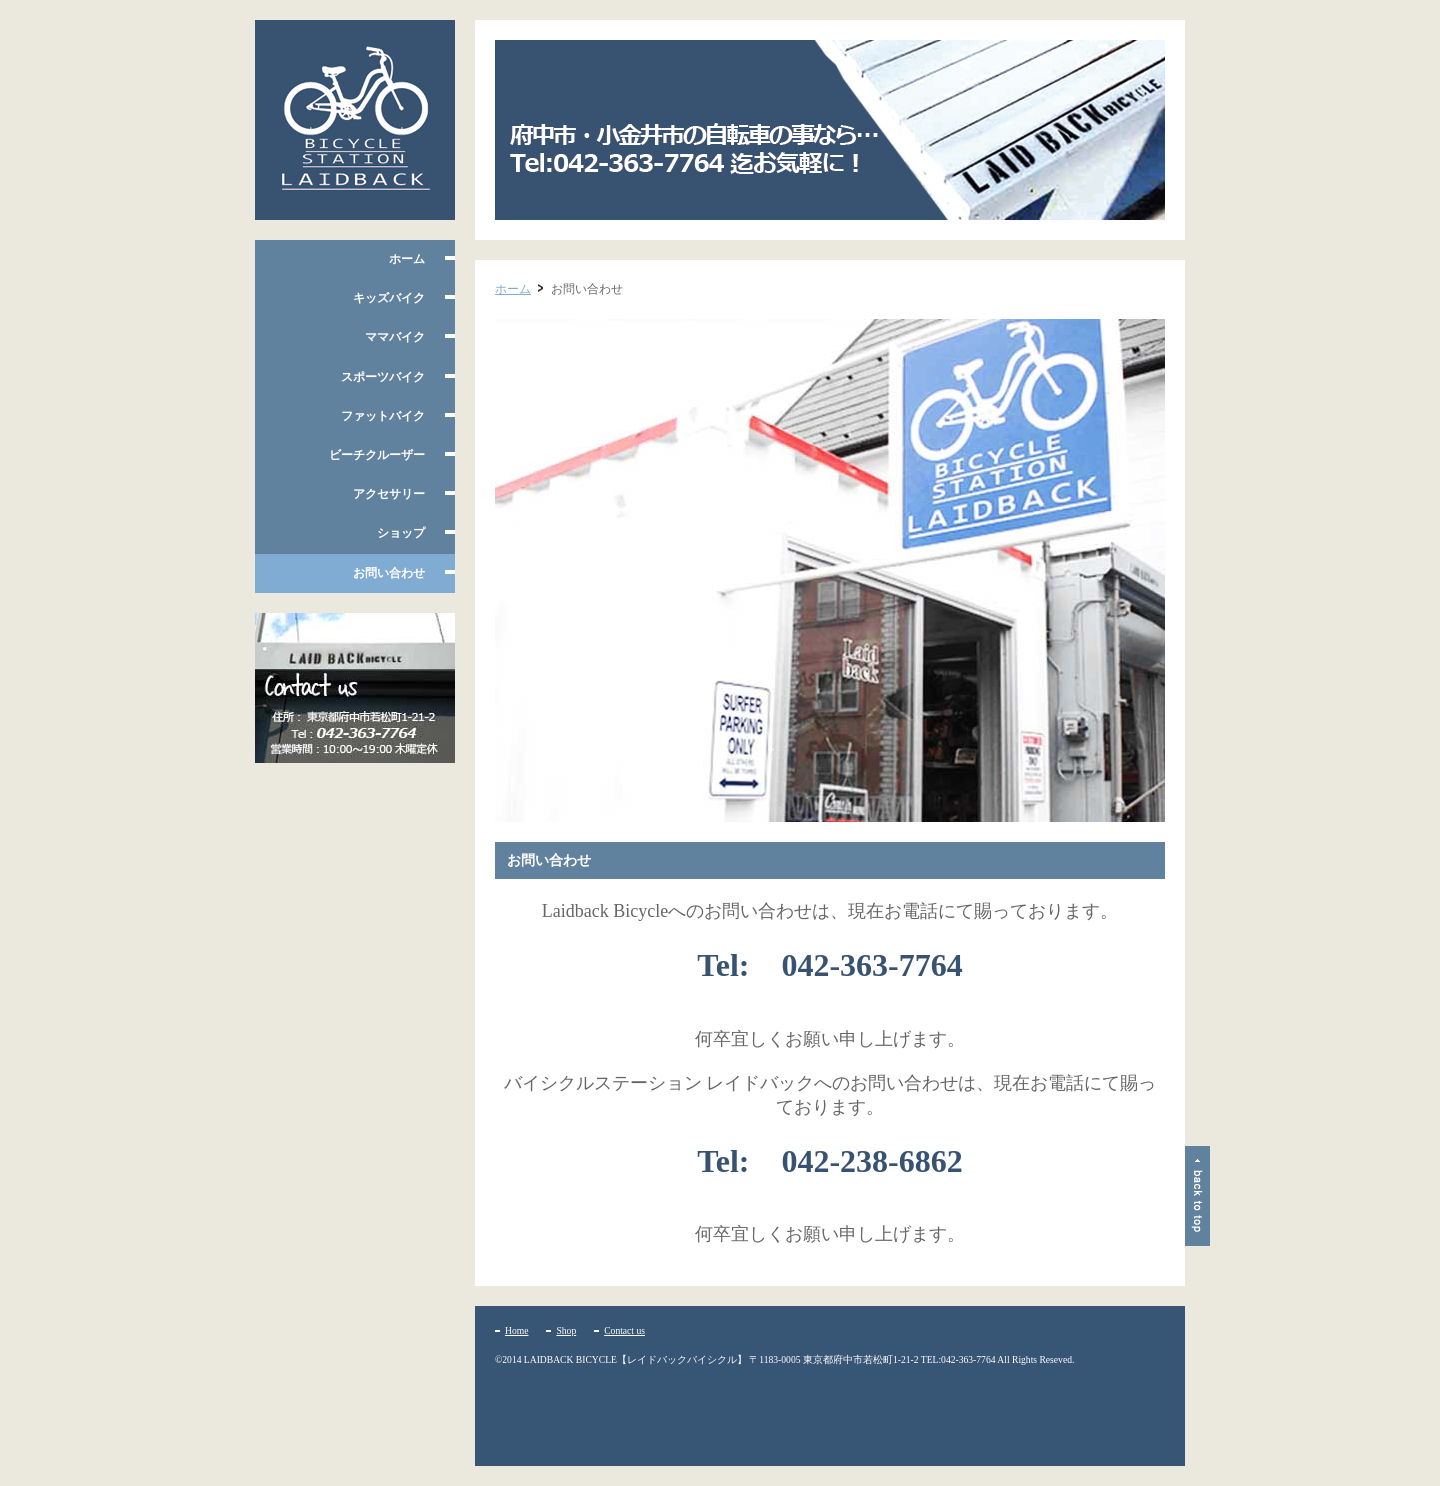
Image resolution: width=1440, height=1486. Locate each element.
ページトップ (1197, 1196)
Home (516, 1330)
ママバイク (395, 337)
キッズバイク (389, 298)
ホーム (407, 259)
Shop (566, 1330)
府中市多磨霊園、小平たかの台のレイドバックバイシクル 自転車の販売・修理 (355, 120)
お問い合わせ (389, 573)
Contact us (624, 1330)
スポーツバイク (383, 377)
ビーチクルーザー (377, 455)
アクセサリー (389, 494)
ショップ (401, 533)
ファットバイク (383, 416)
